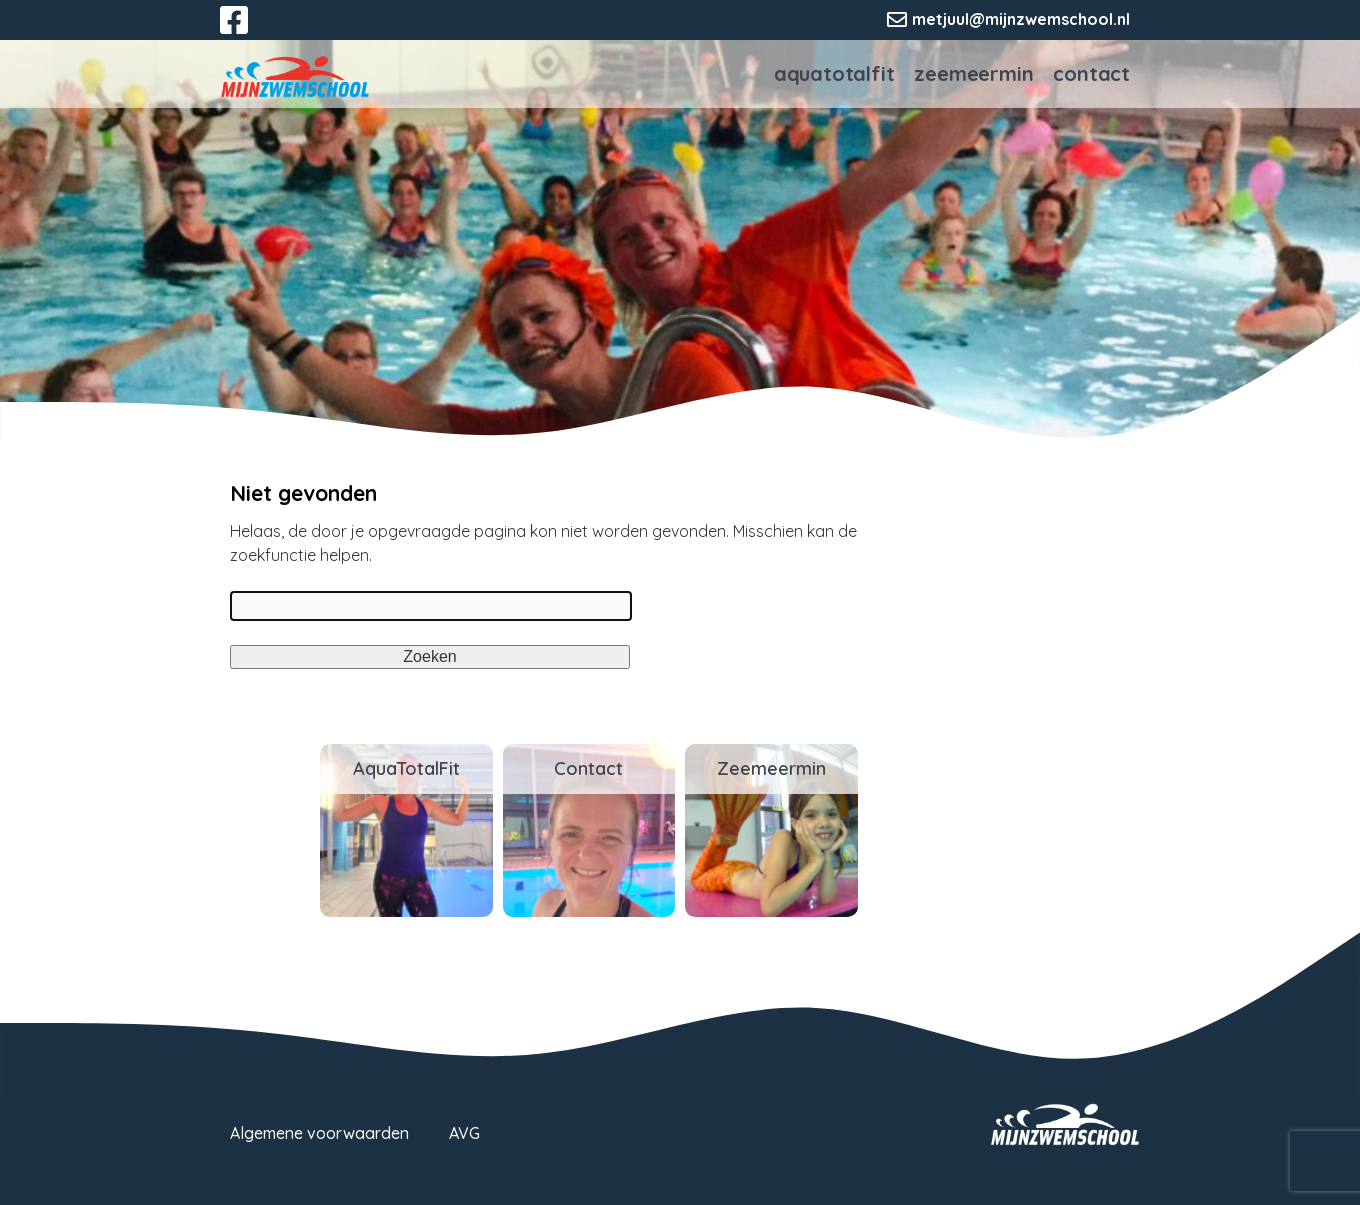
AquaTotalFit (834, 73)
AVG (464, 1133)
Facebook (248, 32)
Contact (1091, 73)
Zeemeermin (973, 73)
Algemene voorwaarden (319, 1133)
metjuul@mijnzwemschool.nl (1021, 19)
